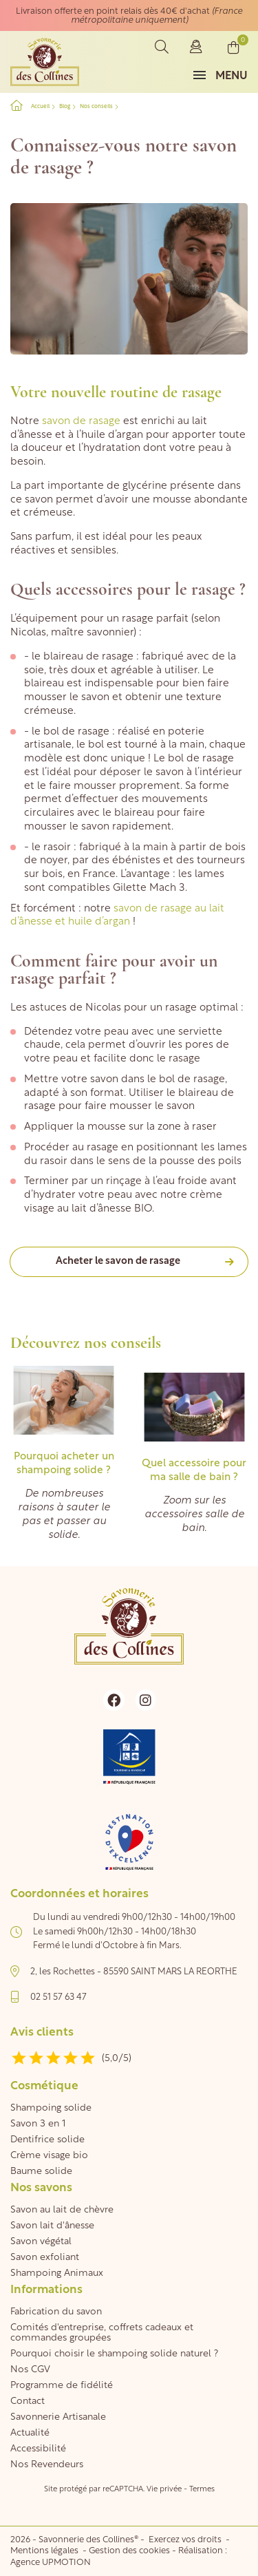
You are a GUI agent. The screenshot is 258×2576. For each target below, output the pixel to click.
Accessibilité (38, 2449)
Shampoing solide (51, 2108)
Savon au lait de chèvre (62, 2210)
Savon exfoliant (44, 2257)
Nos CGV (30, 2370)
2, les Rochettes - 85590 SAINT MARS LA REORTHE (133, 1971)
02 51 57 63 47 (58, 1997)
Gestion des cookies (129, 2550)
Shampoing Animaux (56, 2273)
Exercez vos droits (186, 2539)
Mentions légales (45, 2550)
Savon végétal (41, 2242)
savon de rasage (81, 421)
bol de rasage (192, 1080)
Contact (27, 2401)
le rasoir (51, 848)
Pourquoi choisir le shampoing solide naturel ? (114, 2354)
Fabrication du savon (56, 2312)
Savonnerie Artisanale (58, 2417)
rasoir (53, 1162)
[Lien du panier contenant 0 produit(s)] (233, 47)
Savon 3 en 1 (37, 2124)
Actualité (30, 2433)
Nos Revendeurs (46, 2465)
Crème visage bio (49, 2156)
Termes (202, 2489)
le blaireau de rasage (82, 657)
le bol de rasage (70, 732)
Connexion (196, 47)
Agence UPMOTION (50, 2562)
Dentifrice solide (47, 2140)
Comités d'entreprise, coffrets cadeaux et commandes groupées (101, 2333)
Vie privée (164, 2489)
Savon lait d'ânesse (52, 2226)
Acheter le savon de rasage (118, 1261)
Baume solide (41, 2171)
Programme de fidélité (61, 2385)
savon (180, 1106)
